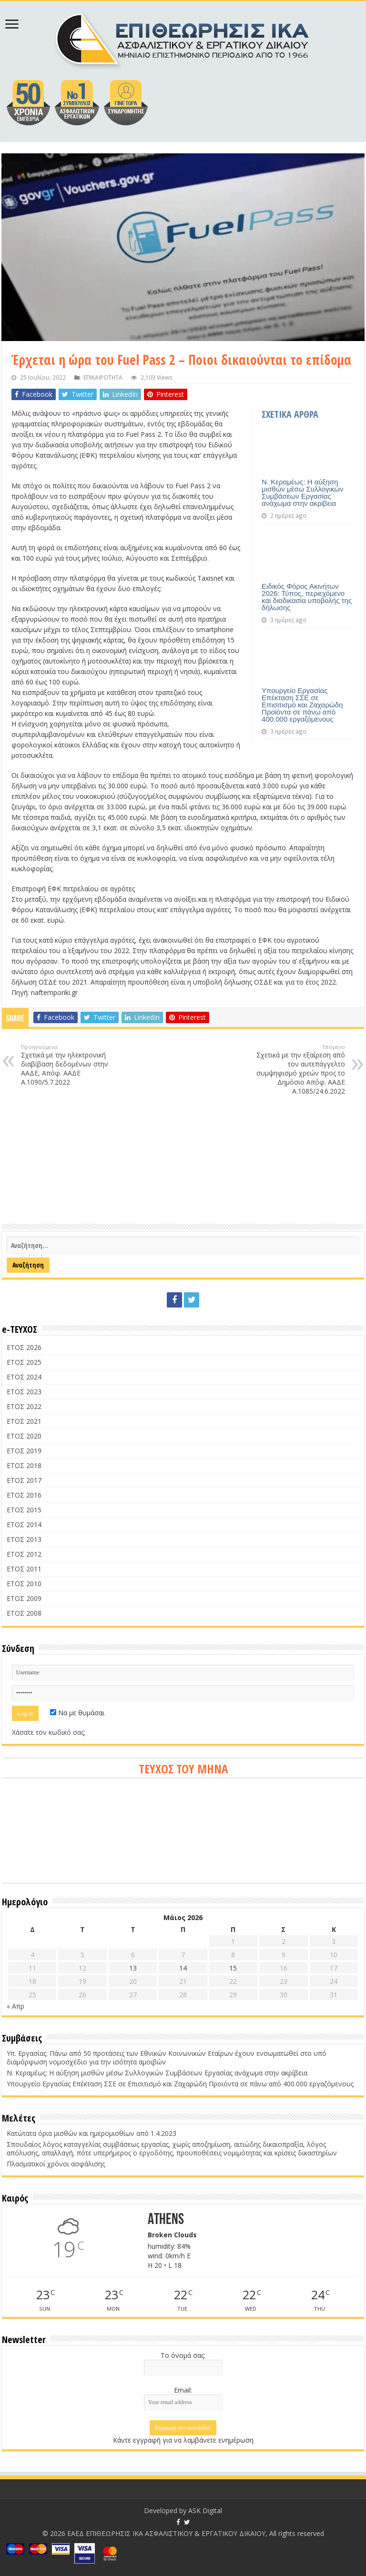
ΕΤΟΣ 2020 (24, 1435)
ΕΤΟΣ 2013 (24, 1539)
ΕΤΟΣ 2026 (24, 1347)
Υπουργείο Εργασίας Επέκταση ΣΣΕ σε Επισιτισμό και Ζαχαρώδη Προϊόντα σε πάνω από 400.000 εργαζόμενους (302, 704)
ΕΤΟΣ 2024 (24, 1376)
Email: (183, 2390)
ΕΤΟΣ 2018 (24, 1465)
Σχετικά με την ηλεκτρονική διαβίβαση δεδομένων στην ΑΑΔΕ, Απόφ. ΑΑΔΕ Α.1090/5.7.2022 (70, 1065)
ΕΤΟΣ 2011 (24, 1568)
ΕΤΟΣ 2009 (24, 1598)
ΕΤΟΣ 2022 (24, 1406)
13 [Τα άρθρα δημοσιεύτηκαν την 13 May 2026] (133, 1967)
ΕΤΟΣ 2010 (24, 1583)
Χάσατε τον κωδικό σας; (48, 1732)
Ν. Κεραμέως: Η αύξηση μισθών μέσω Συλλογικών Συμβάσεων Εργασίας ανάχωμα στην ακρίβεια (302, 492)
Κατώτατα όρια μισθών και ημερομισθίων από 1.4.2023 (91, 2133)
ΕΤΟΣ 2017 (24, 1480)
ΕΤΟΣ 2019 (24, 1450)
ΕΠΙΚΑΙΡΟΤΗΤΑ (102, 377)
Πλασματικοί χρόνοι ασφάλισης (56, 2163)
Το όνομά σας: (183, 2355)
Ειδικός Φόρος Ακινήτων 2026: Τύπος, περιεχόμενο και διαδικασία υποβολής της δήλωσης (307, 597)
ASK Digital (205, 2510)
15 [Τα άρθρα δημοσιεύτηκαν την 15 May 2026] (233, 1967)
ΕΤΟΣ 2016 (24, 1494)
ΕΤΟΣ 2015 (24, 1509)
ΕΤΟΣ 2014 (24, 1524)
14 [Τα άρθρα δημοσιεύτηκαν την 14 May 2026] (183, 1967)
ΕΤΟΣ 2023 (24, 1391)
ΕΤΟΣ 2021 (24, 1421)
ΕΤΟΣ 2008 (24, 1613)
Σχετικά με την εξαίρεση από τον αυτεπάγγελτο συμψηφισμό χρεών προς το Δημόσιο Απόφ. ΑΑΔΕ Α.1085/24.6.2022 (296, 1069)
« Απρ (15, 2006)
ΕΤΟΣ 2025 (24, 1362)
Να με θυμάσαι (77, 1712)
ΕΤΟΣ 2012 (24, 1554)
